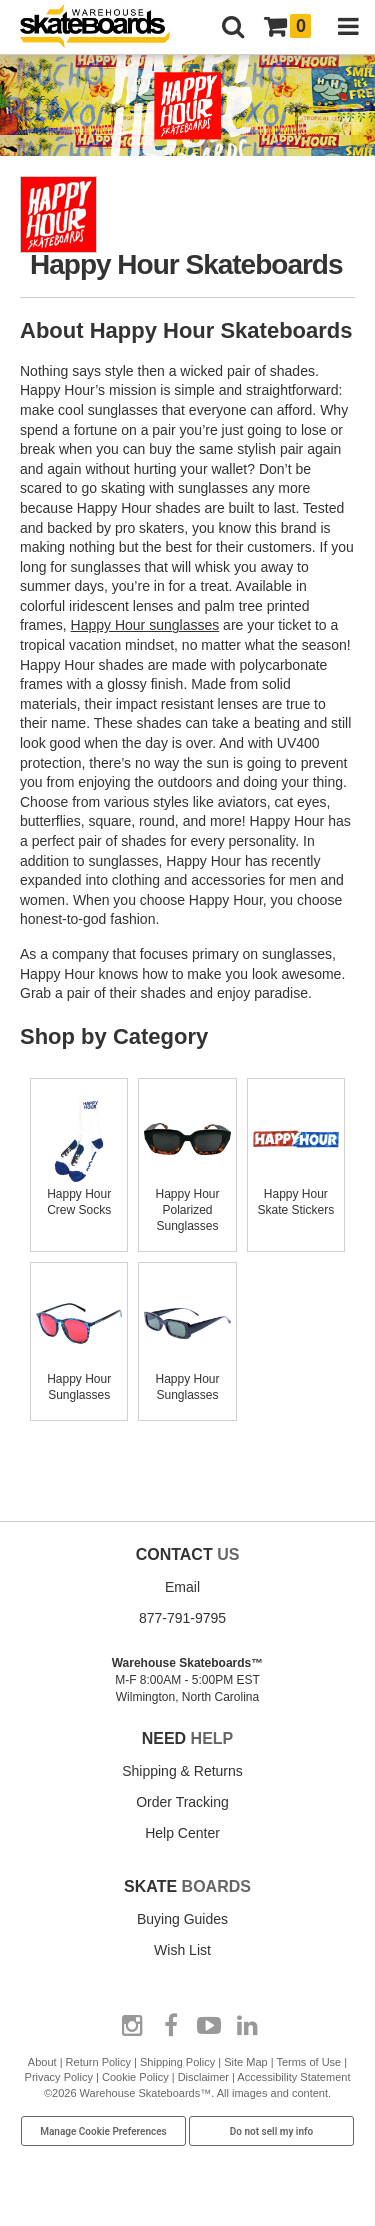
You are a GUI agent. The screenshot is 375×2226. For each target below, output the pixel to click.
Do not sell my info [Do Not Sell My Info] (272, 2131)
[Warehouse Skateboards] (105, 27)
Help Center (182, 1833)
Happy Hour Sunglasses (79, 1379)
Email (182, 1587)
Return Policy (98, 2062)
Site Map (245, 2062)
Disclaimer (203, 2077)
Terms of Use (308, 2062)
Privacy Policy (59, 2077)
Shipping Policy (177, 2062)
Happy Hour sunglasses (145, 625)
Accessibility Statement (293, 2077)
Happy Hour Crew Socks (79, 1194)
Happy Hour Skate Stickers (296, 1194)
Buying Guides (182, 1919)
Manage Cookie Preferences (103, 2131)
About (42, 2062)
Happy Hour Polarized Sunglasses (187, 1202)
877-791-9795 (182, 1618)
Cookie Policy (135, 2077)
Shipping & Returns (182, 1771)
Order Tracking (182, 1802)
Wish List (182, 1950)
